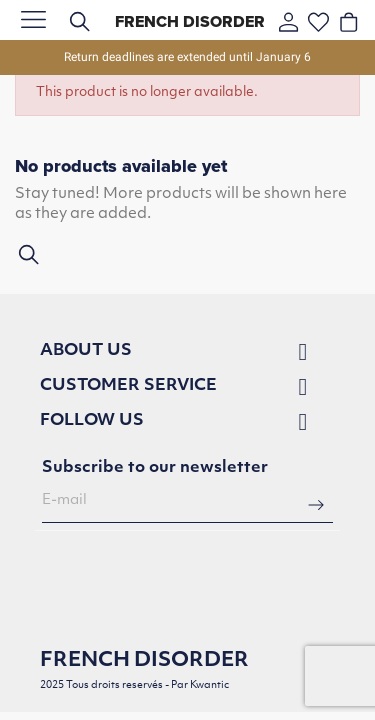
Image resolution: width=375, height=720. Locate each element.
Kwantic (209, 685)
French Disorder (190, 21)
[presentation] (194, 582)
